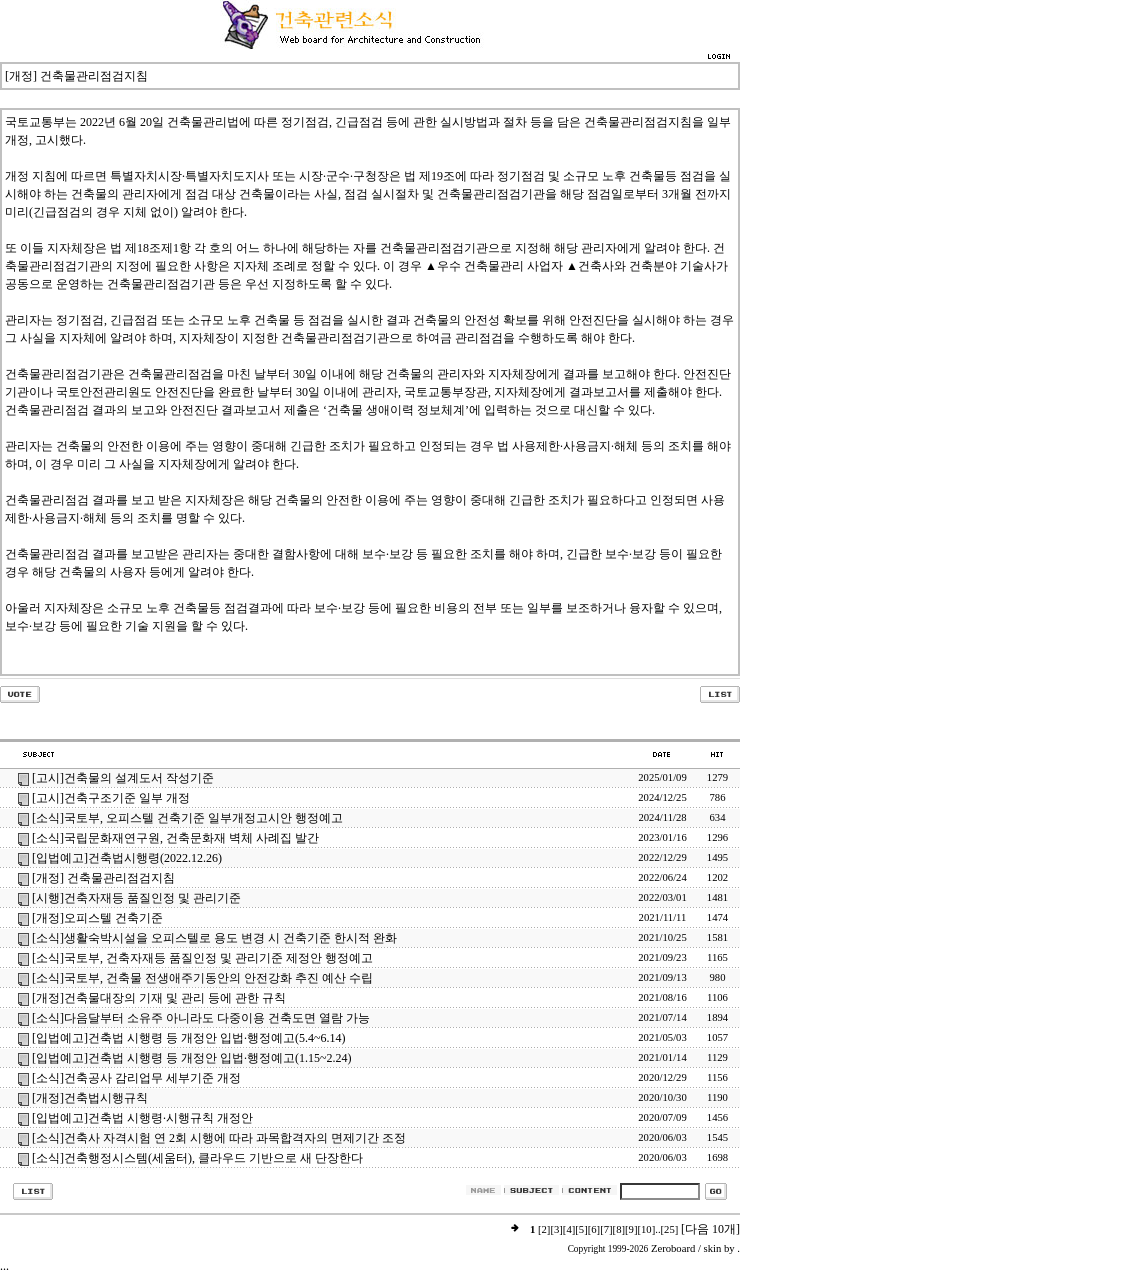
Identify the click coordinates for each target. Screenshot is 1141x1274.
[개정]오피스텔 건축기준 (97, 918)
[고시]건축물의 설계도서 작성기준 (123, 778)
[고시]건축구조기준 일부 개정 (111, 798)
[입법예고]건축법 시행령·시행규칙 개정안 (142, 1118)
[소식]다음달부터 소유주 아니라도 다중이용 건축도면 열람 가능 (201, 1018)
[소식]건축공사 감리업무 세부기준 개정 (136, 1078)
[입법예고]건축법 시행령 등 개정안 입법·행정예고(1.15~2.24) (191, 1058)
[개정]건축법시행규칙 (90, 1098)
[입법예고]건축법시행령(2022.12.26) (127, 858)
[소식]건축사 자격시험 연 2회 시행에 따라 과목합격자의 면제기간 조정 (219, 1138)
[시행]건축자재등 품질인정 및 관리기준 (136, 898)
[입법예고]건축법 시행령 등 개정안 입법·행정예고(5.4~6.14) (188, 1038)
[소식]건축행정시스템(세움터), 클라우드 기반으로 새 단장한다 (197, 1158)
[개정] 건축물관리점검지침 (103, 878)
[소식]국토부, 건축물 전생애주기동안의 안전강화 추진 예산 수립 (202, 978)
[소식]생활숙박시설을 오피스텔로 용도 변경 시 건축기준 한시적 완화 (214, 938)
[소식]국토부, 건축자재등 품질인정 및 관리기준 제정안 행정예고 (202, 958)
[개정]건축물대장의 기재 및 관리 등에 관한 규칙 (159, 998)
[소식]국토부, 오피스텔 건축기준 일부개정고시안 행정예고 (187, 818)
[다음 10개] (710, 1229)
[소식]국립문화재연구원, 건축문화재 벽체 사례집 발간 (175, 838)
